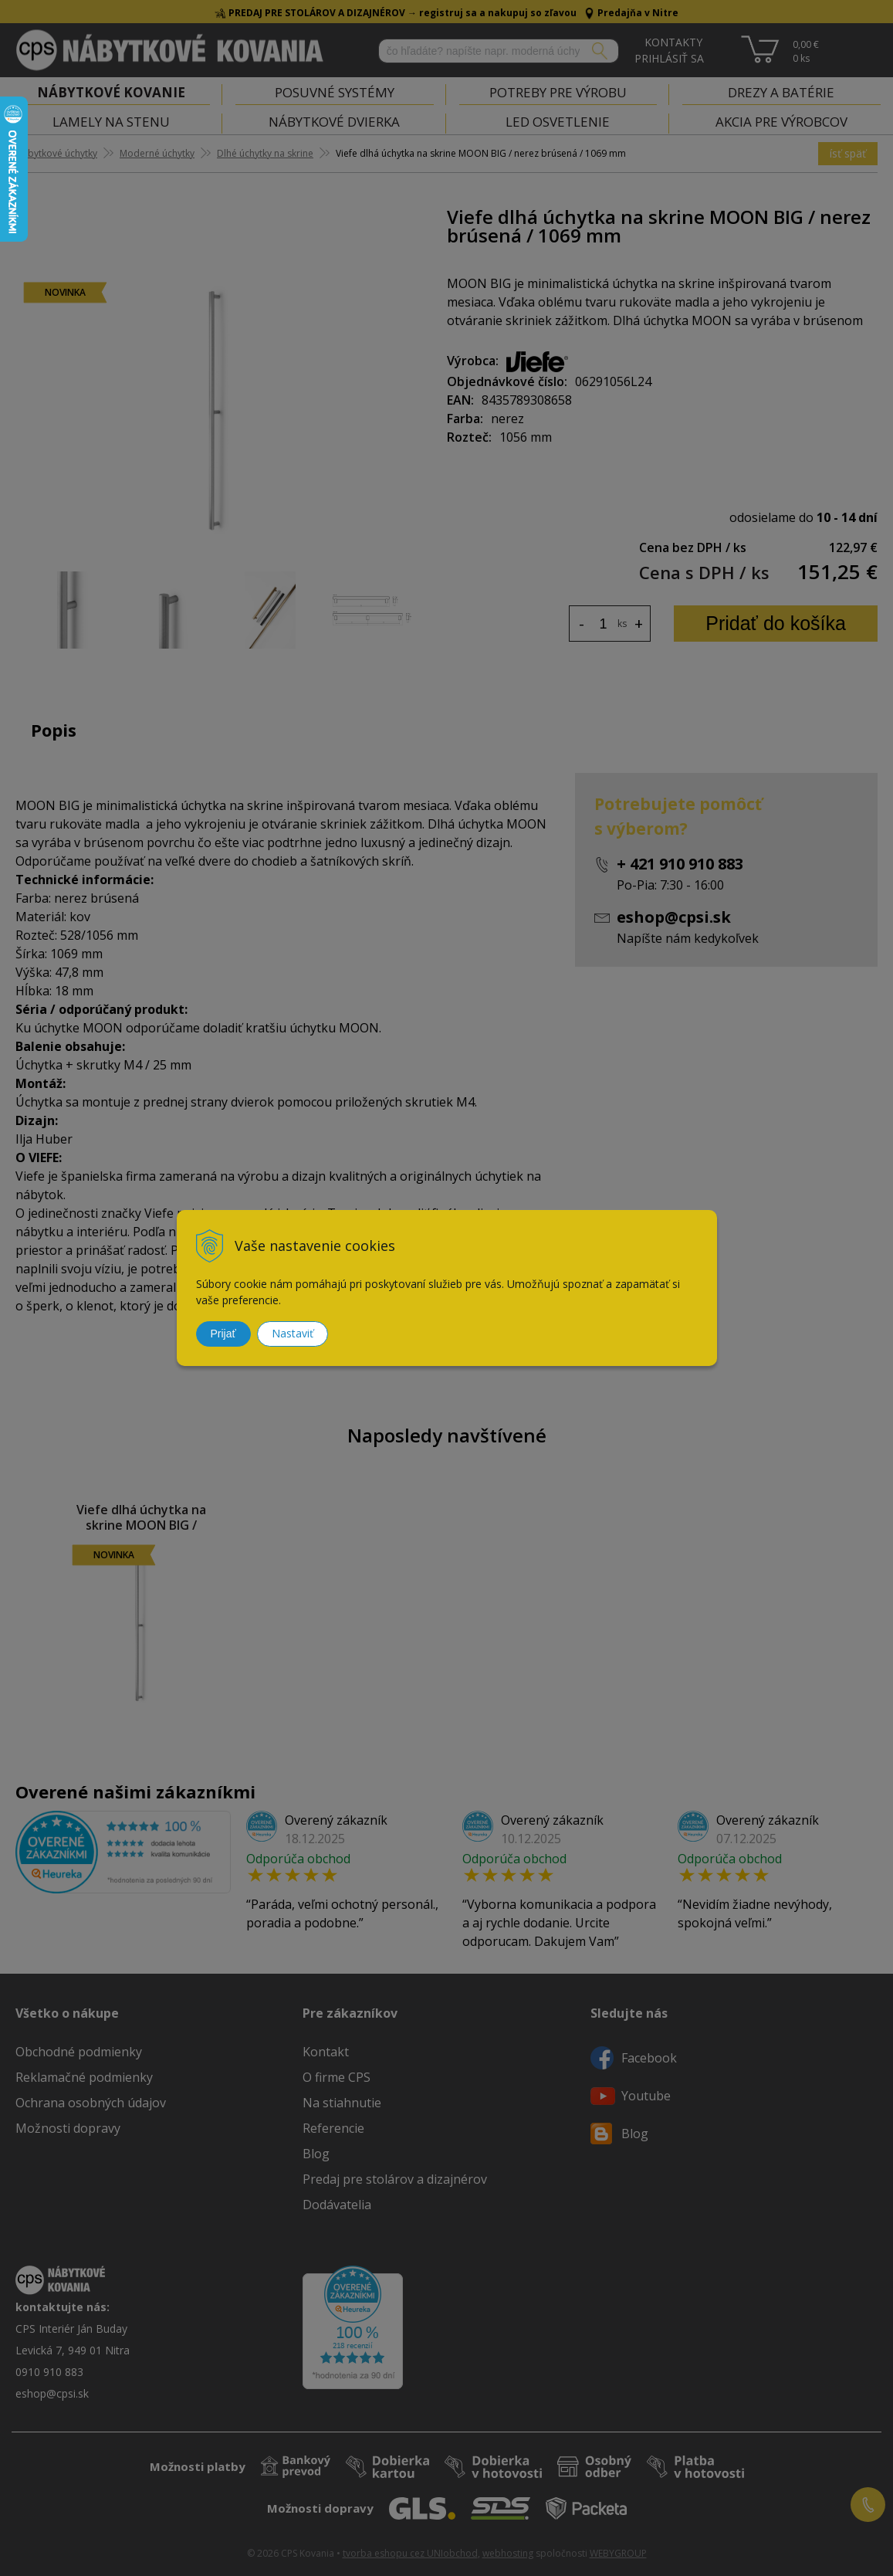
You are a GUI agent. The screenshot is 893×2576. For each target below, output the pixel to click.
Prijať (223, 1333)
